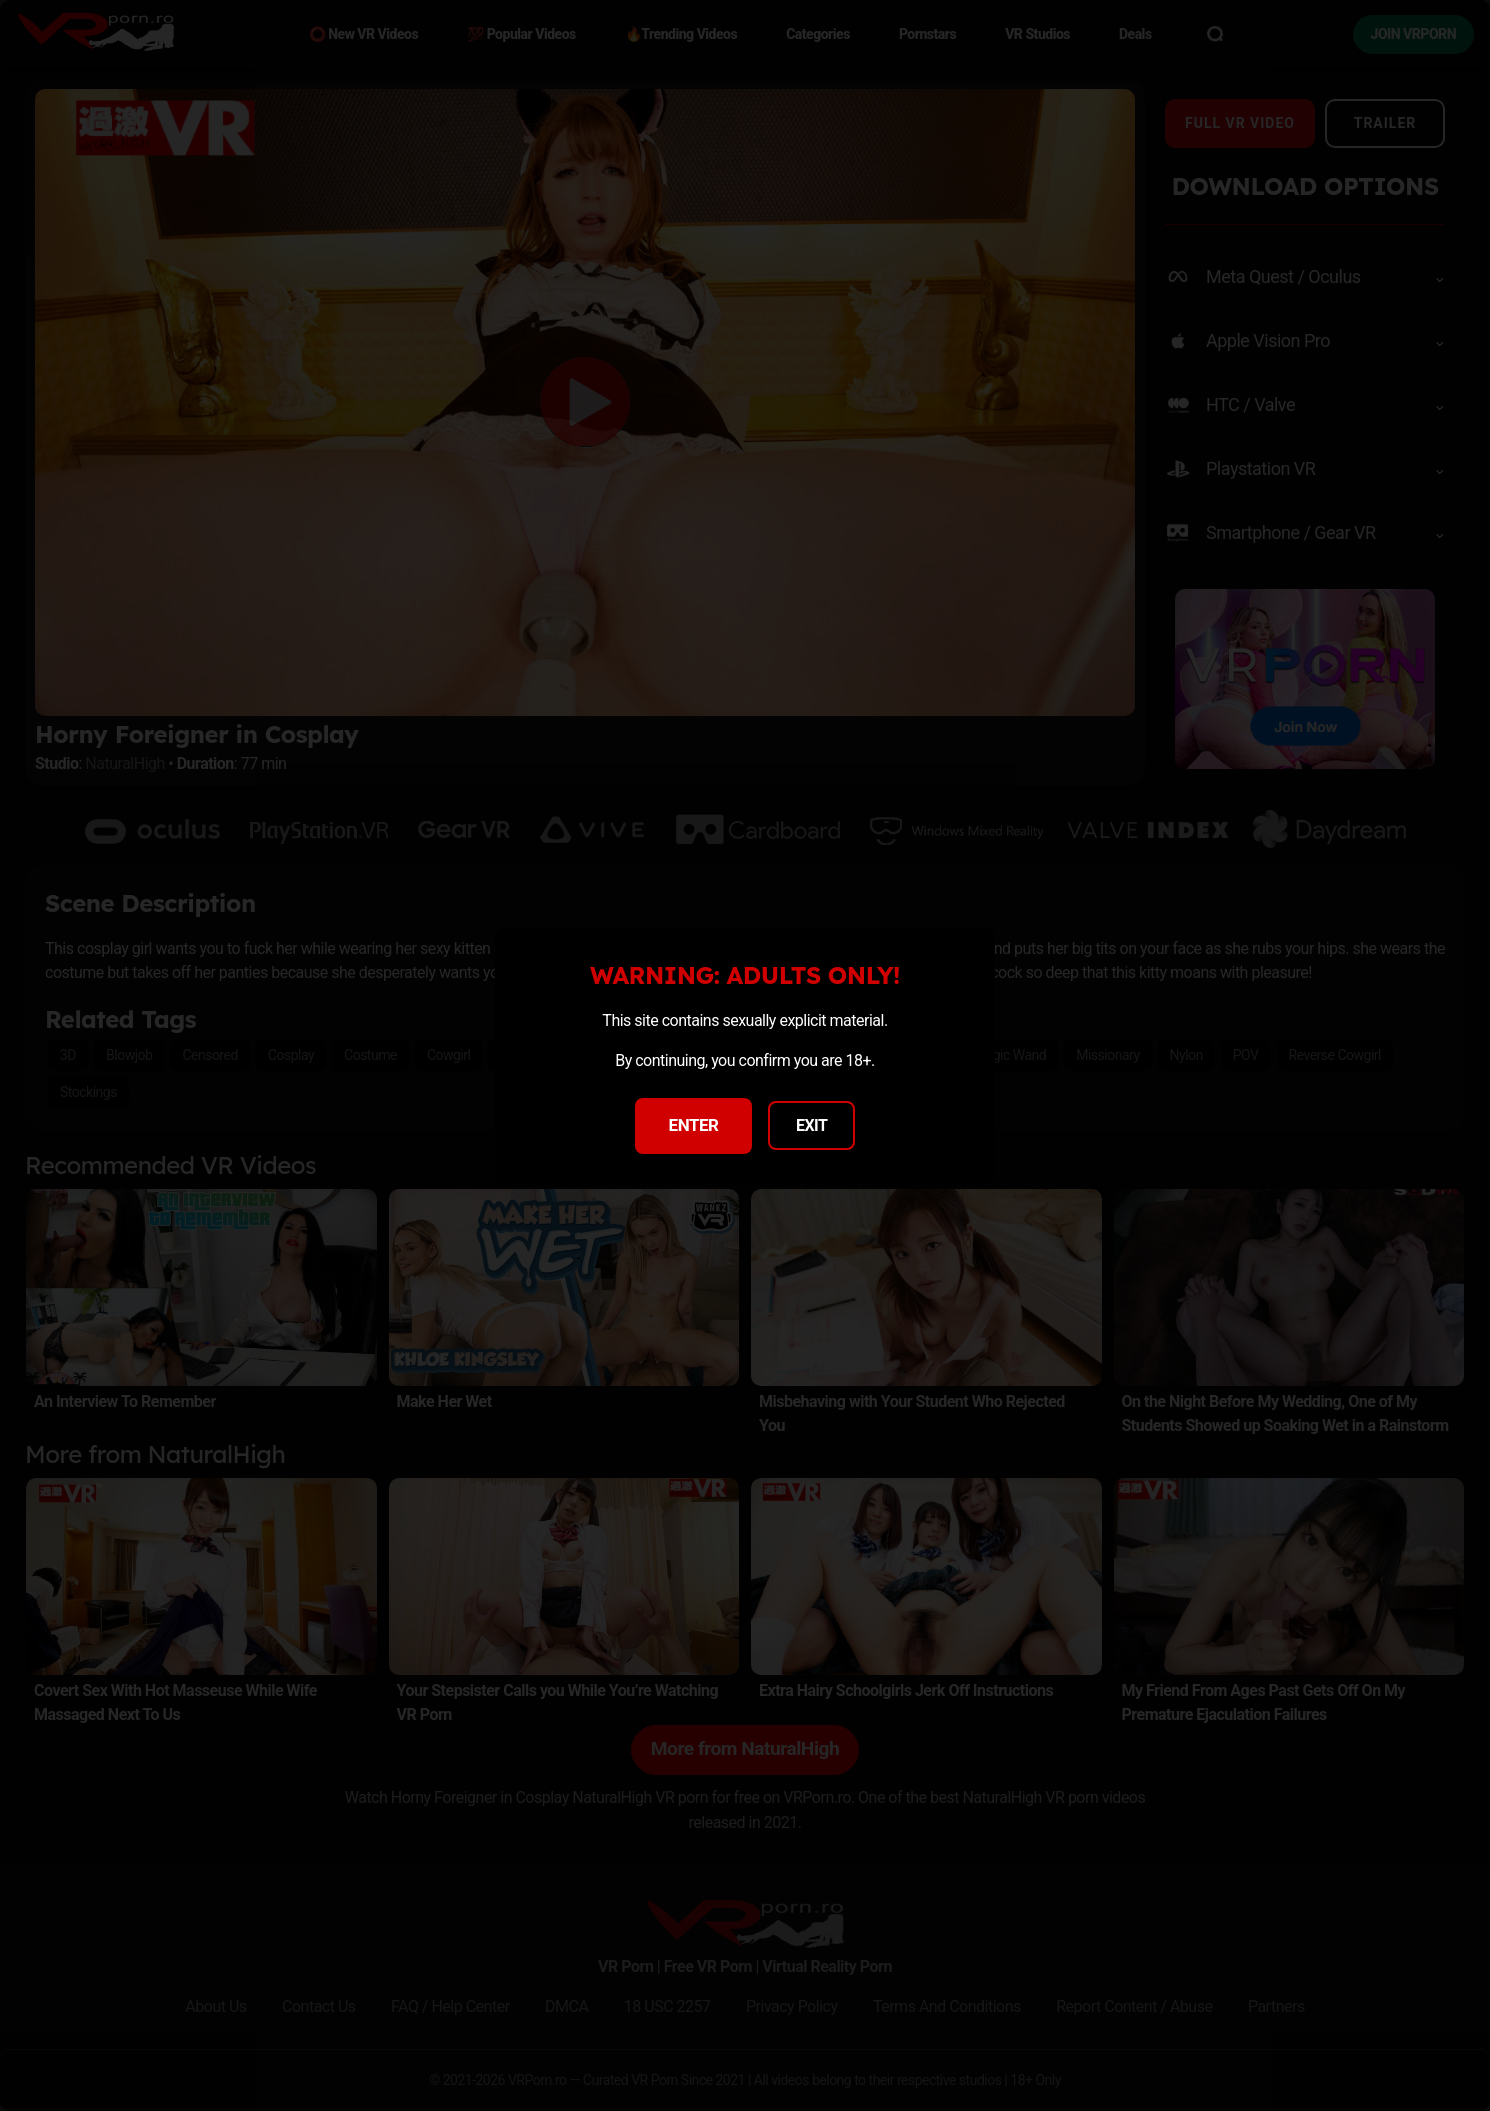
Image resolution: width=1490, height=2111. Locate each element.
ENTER (694, 1125)
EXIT (812, 1125)
